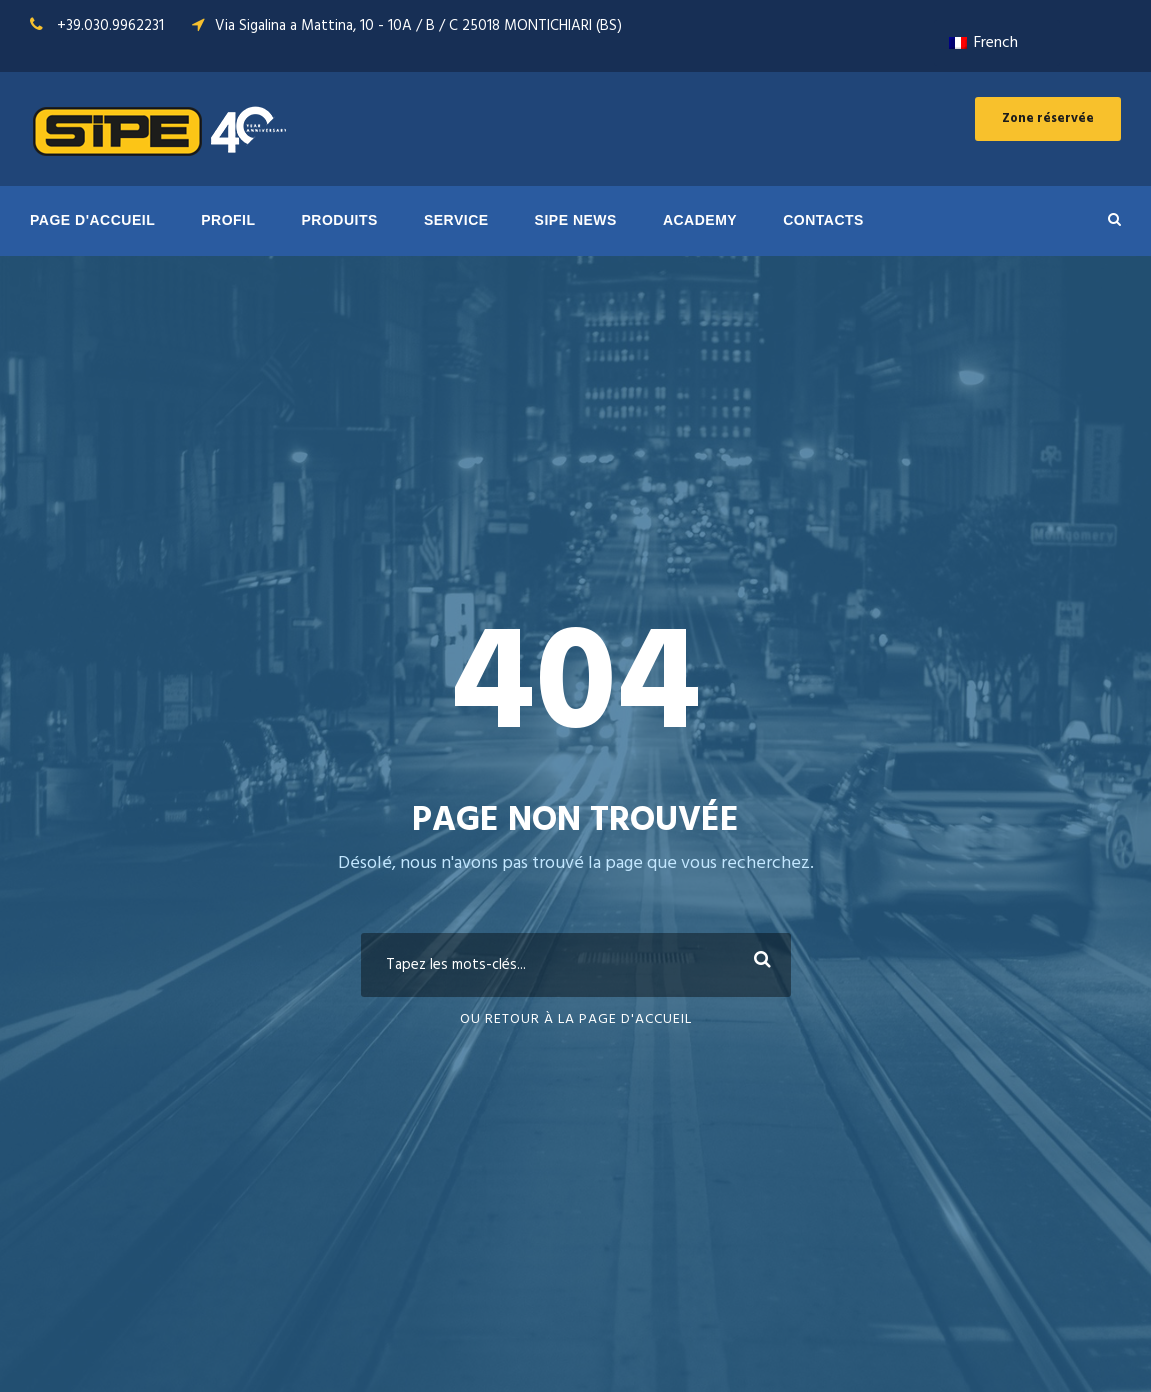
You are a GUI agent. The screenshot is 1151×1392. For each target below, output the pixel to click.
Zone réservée (1048, 118)
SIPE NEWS (576, 220)
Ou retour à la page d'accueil (576, 1019)
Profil (228, 220)
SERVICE (456, 220)
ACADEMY (700, 220)
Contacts (823, 220)
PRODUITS (340, 220)
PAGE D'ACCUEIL (92, 220)
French (983, 43)
